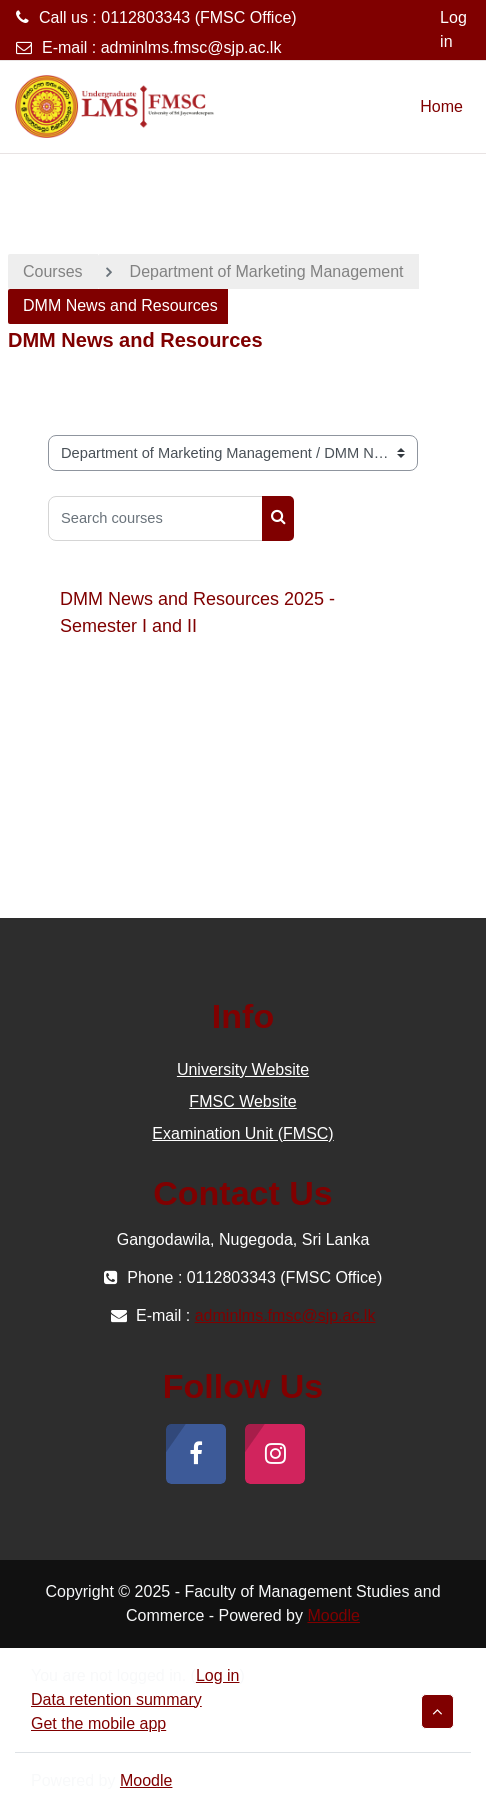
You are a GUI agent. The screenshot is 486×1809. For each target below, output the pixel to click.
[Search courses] (155, 518)
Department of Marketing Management (267, 271)
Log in (453, 29)
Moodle (333, 1615)
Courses (53, 271)
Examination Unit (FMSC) (242, 1133)
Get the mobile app (98, 1723)
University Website (243, 1069)
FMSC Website (242, 1101)
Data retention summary (116, 1699)
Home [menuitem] (441, 106)
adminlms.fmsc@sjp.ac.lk (191, 47)
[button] (437, 1711)
